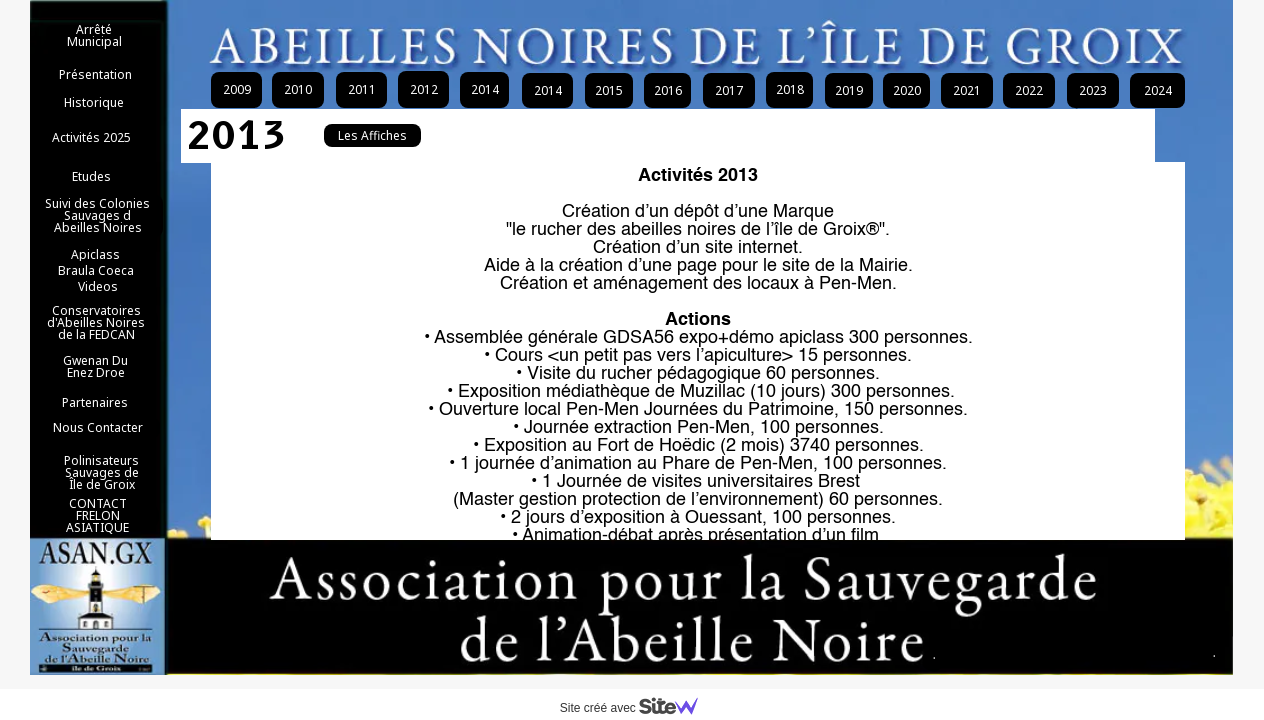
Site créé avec (637, 708)
